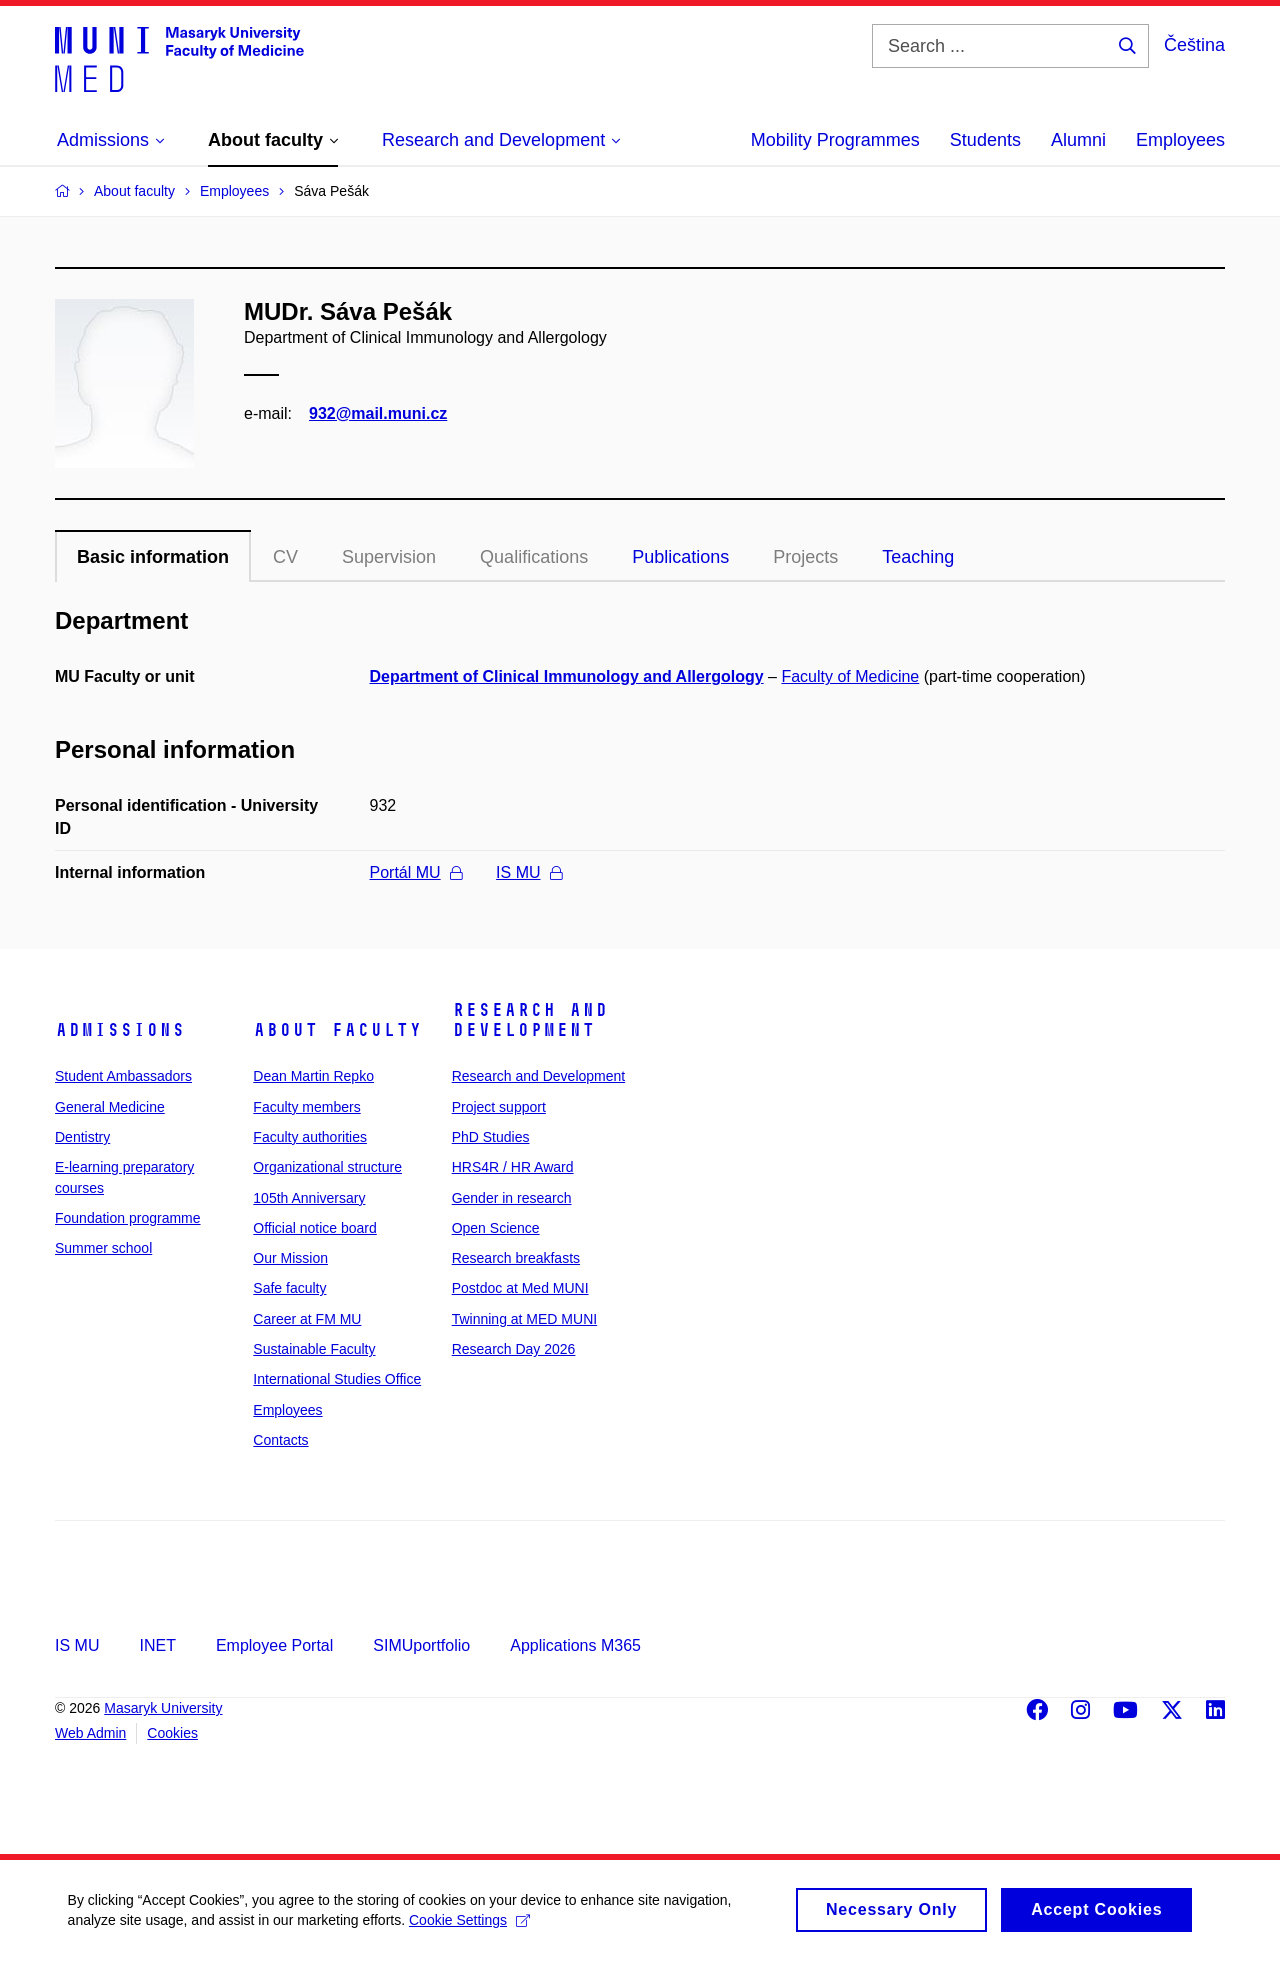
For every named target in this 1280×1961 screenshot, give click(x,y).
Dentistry (82, 1137)
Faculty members (306, 1107)
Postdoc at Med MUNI (520, 1288)
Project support (499, 1107)
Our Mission (290, 1258)
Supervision (389, 557)
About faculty (337, 1030)
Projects (805, 557)
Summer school (103, 1248)
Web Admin (90, 1733)
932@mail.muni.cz (378, 413)
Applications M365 (575, 1645)
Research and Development (530, 1020)
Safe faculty (289, 1288)
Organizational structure (327, 1167)
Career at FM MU (307, 1319)
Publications (680, 557)
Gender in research (512, 1198)
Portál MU (416, 872)
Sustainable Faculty (314, 1349)
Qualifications (534, 557)
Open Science (496, 1228)
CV (285, 557)
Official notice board (314, 1228)
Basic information (153, 557)
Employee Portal (274, 1645)
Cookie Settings (471, 1930)
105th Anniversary (309, 1198)
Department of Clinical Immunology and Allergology (567, 676)
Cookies (172, 1733)
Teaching (918, 557)
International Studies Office (337, 1379)
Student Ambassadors (123, 1076)
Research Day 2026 (514, 1349)
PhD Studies (491, 1137)
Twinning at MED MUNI (524, 1319)
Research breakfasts (516, 1258)
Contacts (280, 1440)
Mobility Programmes (835, 140)
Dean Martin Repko (313, 1076)
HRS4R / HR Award (513, 1167)
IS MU (528, 872)
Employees (1180, 140)
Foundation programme (128, 1218)
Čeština (1194, 45)
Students (985, 140)
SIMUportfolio (421, 1645)
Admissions (120, 1030)
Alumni (1078, 140)
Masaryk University (163, 1708)
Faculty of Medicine (850, 676)
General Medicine (110, 1107)
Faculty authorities (310, 1137)
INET (157, 1645)
